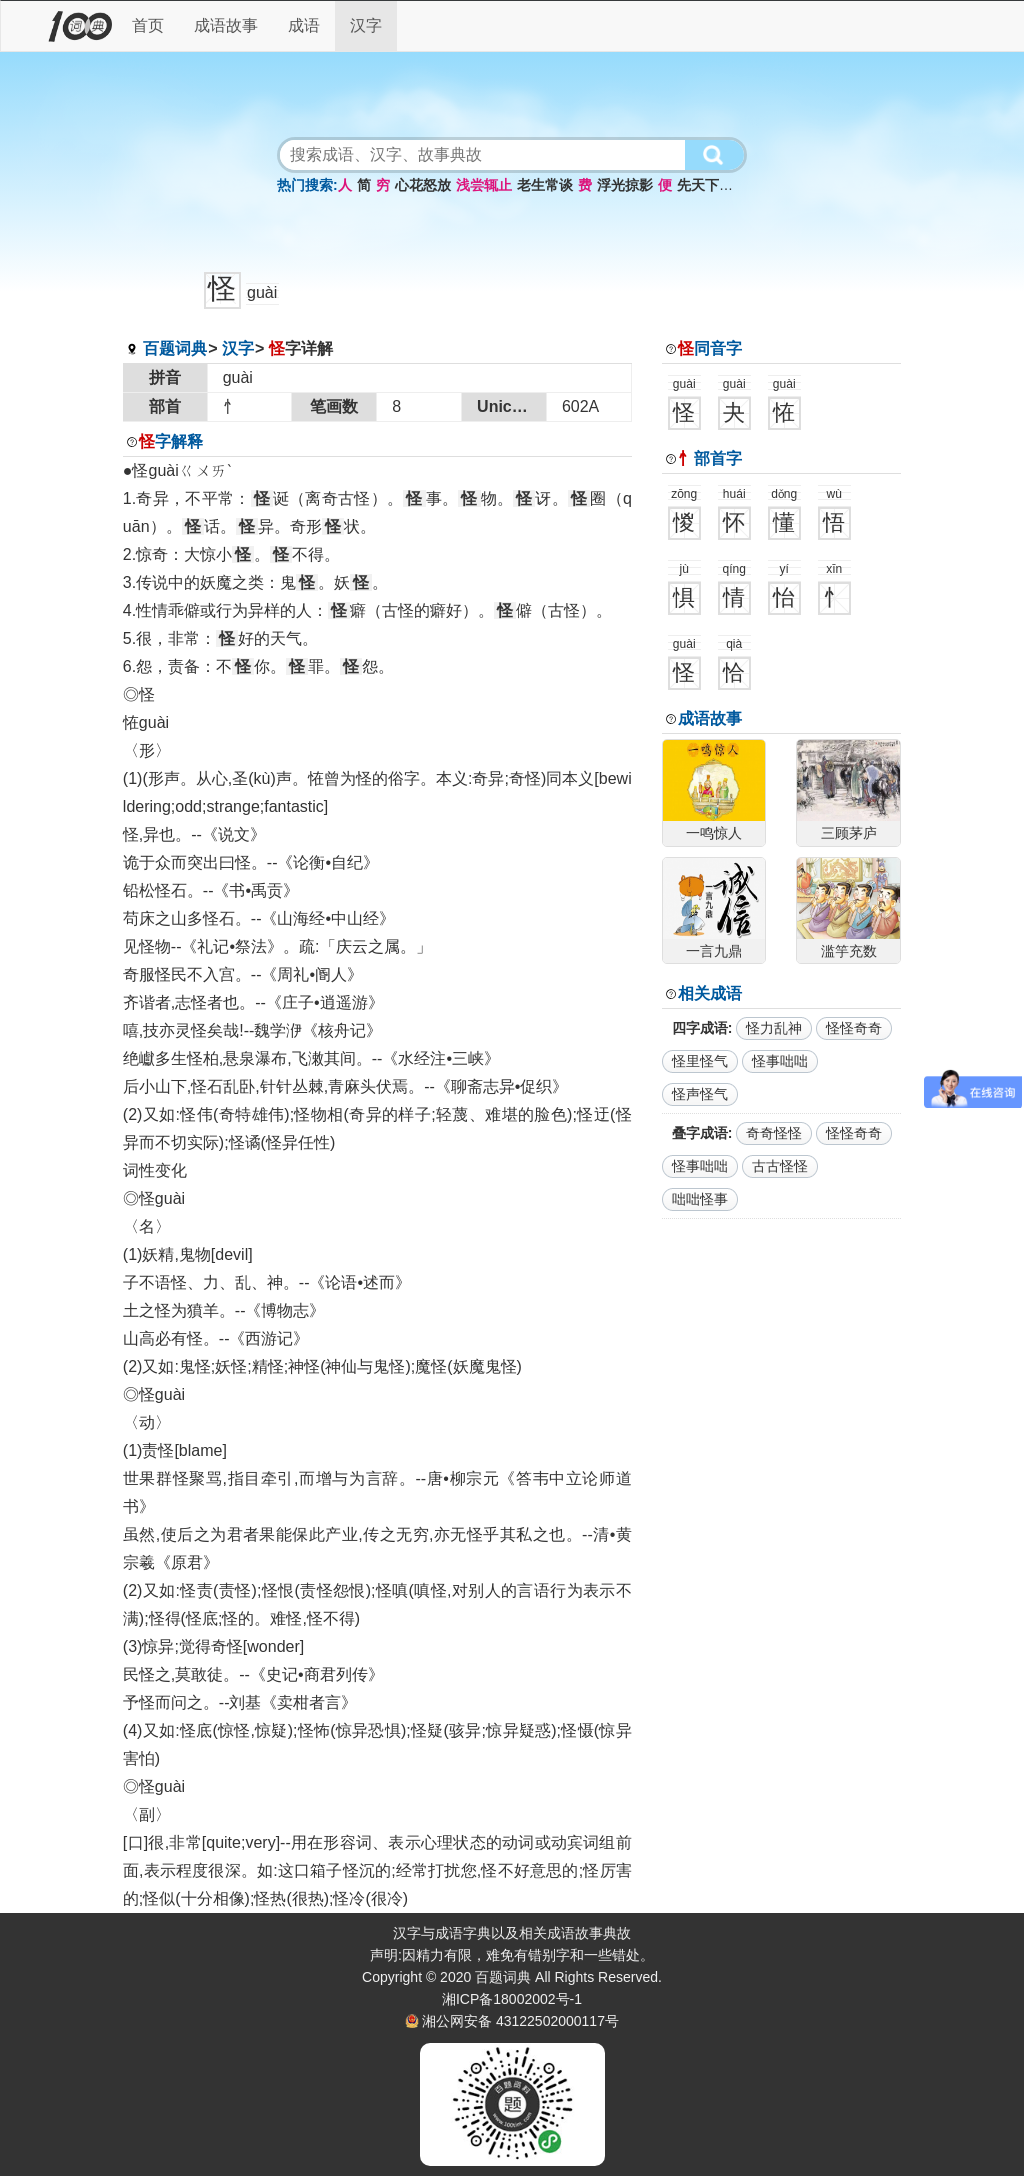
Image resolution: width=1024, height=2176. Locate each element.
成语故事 (226, 25)
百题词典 (175, 348)
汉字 (366, 25)
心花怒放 (423, 185)
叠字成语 (700, 1133)
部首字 (710, 458)
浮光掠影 (625, 185)
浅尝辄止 (484, 185)
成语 (304, 25)
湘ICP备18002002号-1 (512, 1999)
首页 (148, 25)
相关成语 (710, 993)
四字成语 (700, 1028)
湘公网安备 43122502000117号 (520, 2021)
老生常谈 (545, 185)
